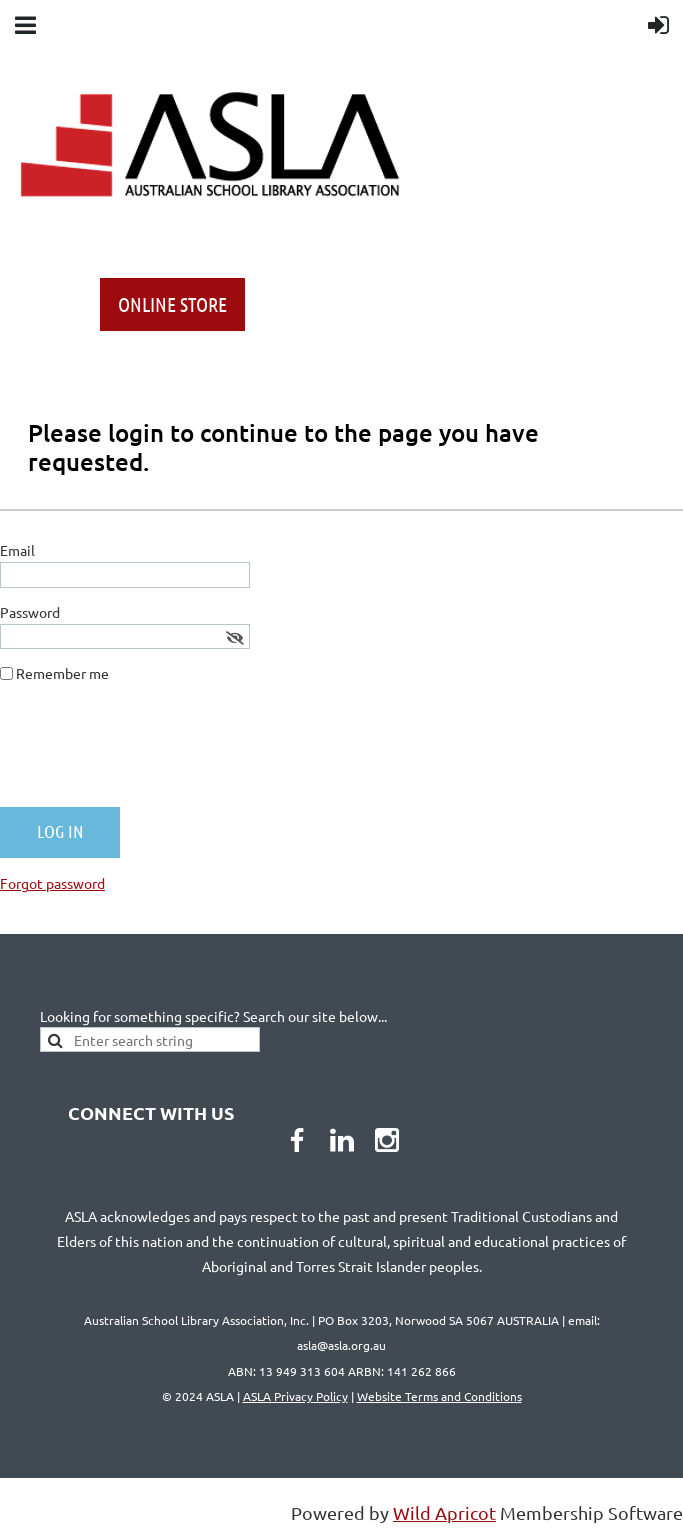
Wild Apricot (444, 1512)
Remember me (62, 673)
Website (439, 1396)
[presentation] (152, 753)
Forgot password (52, 883)
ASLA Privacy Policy (295, 1396)
